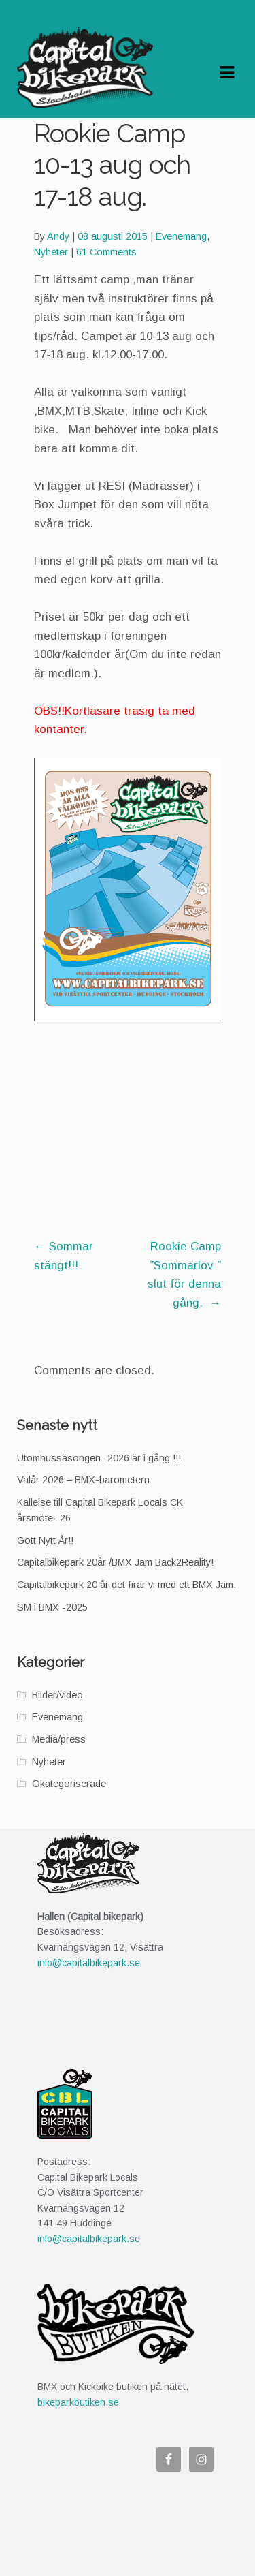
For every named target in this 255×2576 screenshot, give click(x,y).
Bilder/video (57, 1695)
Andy (58, 236)
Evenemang (181, 236)
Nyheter (51, 252)
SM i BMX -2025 (52, 1607)
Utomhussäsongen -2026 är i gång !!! (99, 1458)
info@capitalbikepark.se (88, 1962)
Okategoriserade (69, 1783)
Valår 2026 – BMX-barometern (83, 1479)
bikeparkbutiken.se (78, 2402)
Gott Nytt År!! (45, 1540)
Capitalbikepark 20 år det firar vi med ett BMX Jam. (126, 1584)
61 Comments (106, 252)
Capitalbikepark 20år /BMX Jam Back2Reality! (115, 1562)
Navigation (226, 72)
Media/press (59, 1739)
